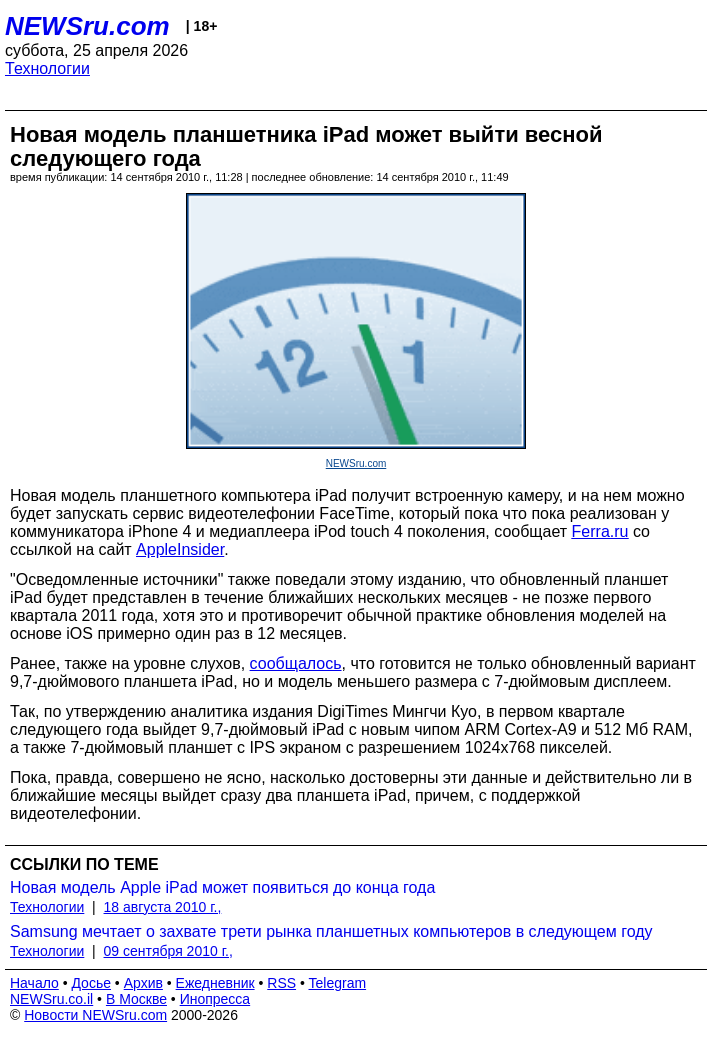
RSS (281, 983)
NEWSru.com (87, 26)
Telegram (338, 983)
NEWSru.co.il (51, 999)
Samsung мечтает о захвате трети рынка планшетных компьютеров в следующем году (331, 931)
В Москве (136, 999)
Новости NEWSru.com (95, 1015)
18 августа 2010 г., (163, 907)
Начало (34, 983)
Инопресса (215, 999)
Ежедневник (215, 983)
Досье (91, 983)
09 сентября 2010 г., (168, 951)
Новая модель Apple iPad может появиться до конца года (222, 887)
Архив (143, 983)
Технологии (47, 68)
